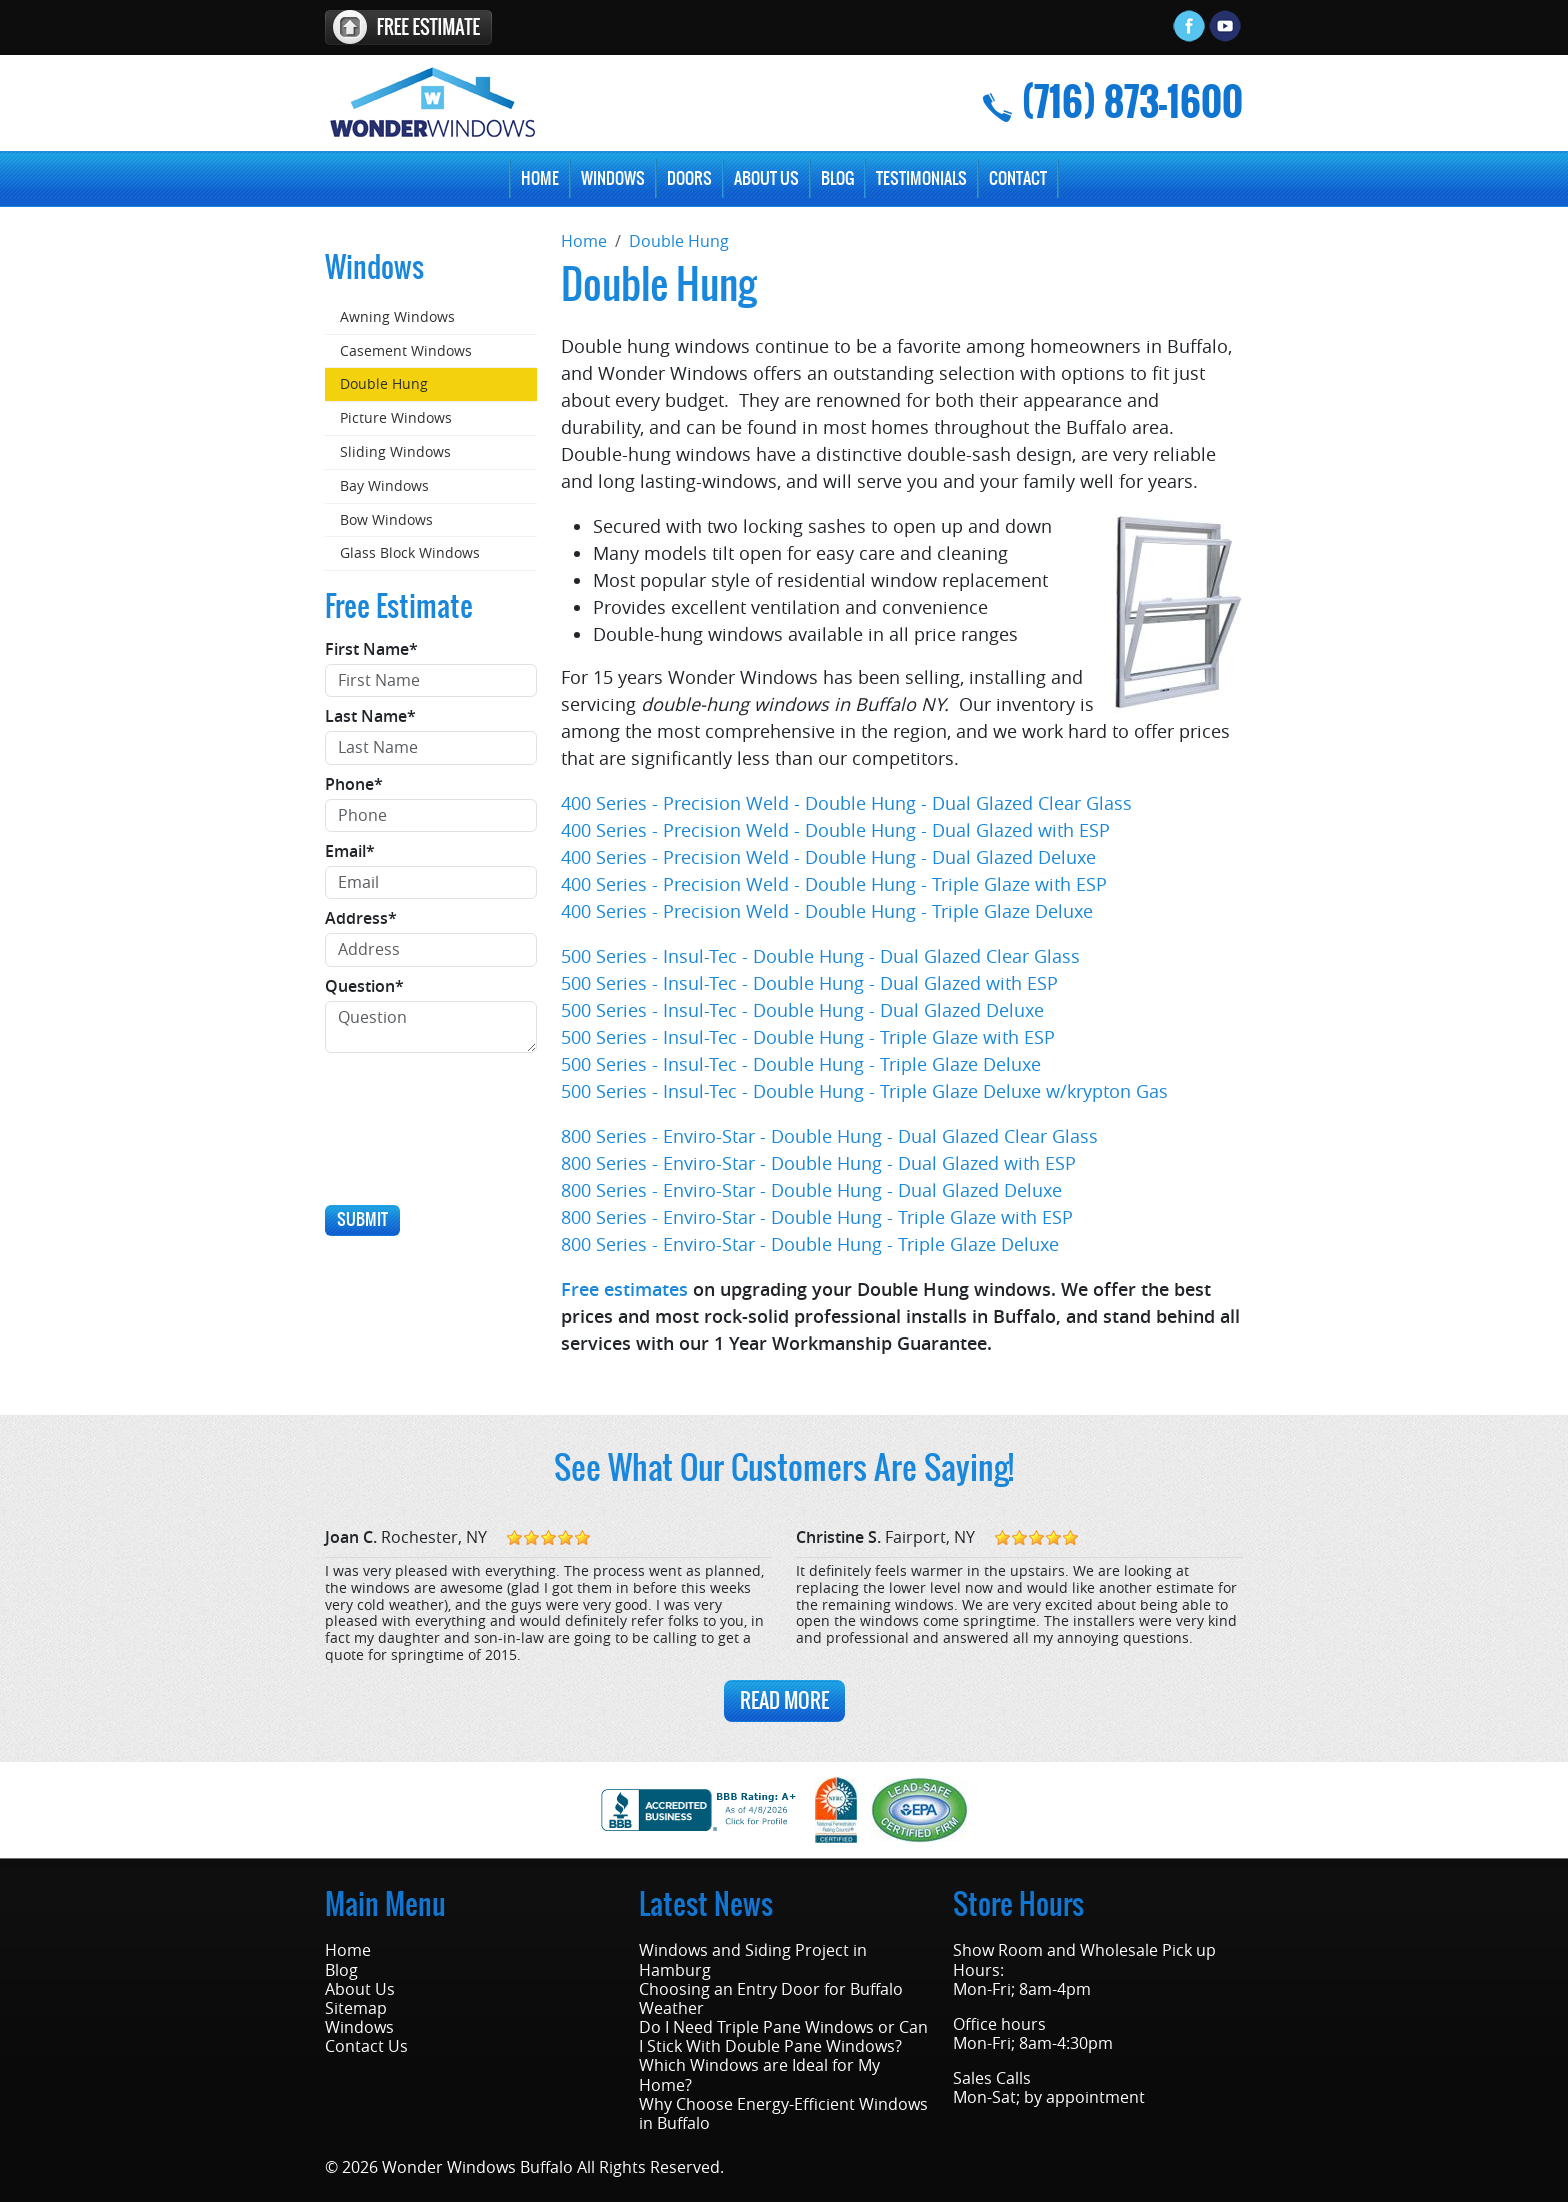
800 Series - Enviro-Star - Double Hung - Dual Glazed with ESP (818, 1163)
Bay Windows (384, 485)
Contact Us (366, 2046)
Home (540, 178)
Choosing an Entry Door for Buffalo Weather (771, 1999)
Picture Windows (396, 417)
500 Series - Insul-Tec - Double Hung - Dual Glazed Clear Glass (820, 956)
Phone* (354, 784)
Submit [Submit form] (362, 1219)
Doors (689, 178)
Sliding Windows (395, 451)
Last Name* (370, 716)
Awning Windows (397, 316)
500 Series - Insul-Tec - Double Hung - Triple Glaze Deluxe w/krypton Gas (864, 1091)
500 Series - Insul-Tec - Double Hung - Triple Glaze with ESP (808, 1037)
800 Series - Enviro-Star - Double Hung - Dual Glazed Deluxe (811, 1190)
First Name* (371, 649)
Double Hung (384, 383)
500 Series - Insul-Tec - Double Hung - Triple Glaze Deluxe (801, 1064)
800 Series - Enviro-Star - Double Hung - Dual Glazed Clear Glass (829, 1136)
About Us (766, 178)
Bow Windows (386, 519)
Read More (784, 1700)
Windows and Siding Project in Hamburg (753, 1960)
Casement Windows (406, 350)
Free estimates (624, 1289)
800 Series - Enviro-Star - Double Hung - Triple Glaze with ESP (817, 1217)
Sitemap (356, 2008)
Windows (613, 178)
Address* (361, 918)
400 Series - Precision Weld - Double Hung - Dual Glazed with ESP (835, 830)
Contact (1018, 178)
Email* (350, 851)
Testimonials (921, 178)
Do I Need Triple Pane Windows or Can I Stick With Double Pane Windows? (783, 2037)
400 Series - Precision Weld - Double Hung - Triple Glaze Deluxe (827, 911)
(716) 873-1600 (1132, 102)
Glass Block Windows (410, 552)
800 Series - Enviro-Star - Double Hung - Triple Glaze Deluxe (810, 1244)
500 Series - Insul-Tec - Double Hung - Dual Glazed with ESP (809, 983)
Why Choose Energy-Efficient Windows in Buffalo (783, 2114)
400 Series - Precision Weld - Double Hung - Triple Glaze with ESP (834, 884)
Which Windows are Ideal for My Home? (759, 2075)
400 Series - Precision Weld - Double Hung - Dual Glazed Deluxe (828, 857)
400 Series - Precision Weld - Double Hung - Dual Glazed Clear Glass (846, 803)
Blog (837, 178)
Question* (364, 986)
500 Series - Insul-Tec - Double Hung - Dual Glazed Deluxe (802, 1010)
